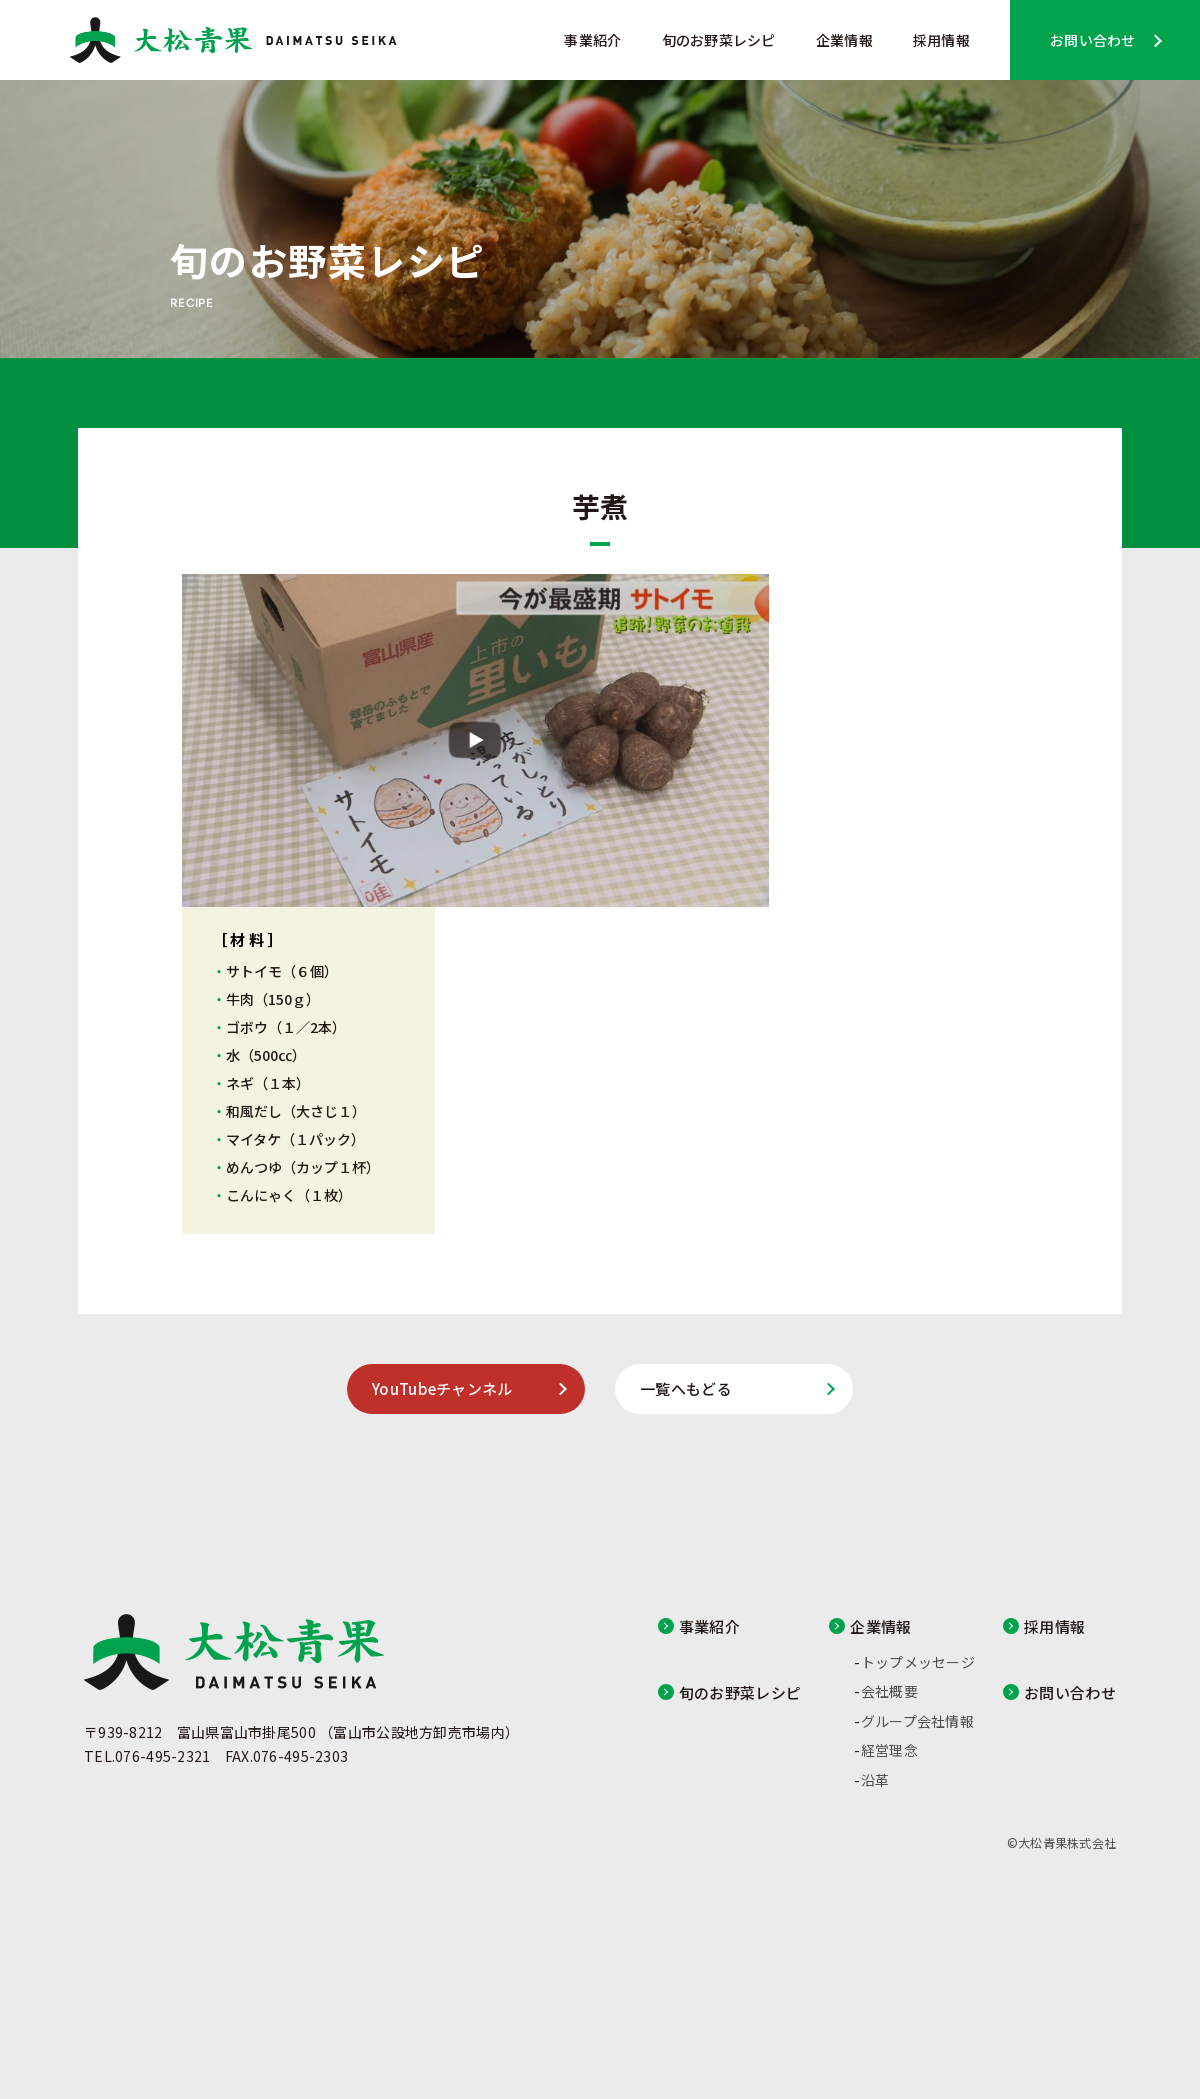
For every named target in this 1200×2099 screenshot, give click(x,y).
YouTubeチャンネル (442, 1388)
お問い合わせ (1093, 40)
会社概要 (889, 1691)
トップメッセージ (918, 1662)
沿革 (875, 1780)
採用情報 (941, 40)
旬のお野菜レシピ (719, 40)
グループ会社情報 (917, 1721)
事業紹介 (592, 40)
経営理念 (889, 1750)
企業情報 (844, 40)
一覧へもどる (686, 1388)
